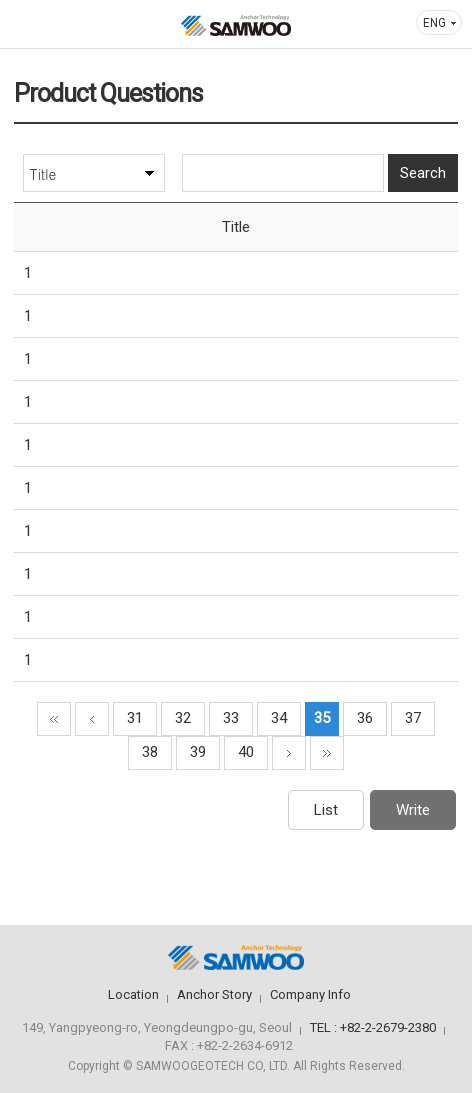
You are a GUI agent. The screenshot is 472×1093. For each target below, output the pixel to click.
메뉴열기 (29, 23)
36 (365, 718)
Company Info (310, 994)
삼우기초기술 (236, 25)
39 (198, 752)
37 (413, 718)
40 (246, 752)
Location (133, 994)
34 (279, 718)
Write (413, 810)
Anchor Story (214, 994)
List (326, 810)
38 (150, 752)
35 (322, 718)
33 (231, 718)
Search (423, 173)
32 (183, 718)
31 (135, 718)
